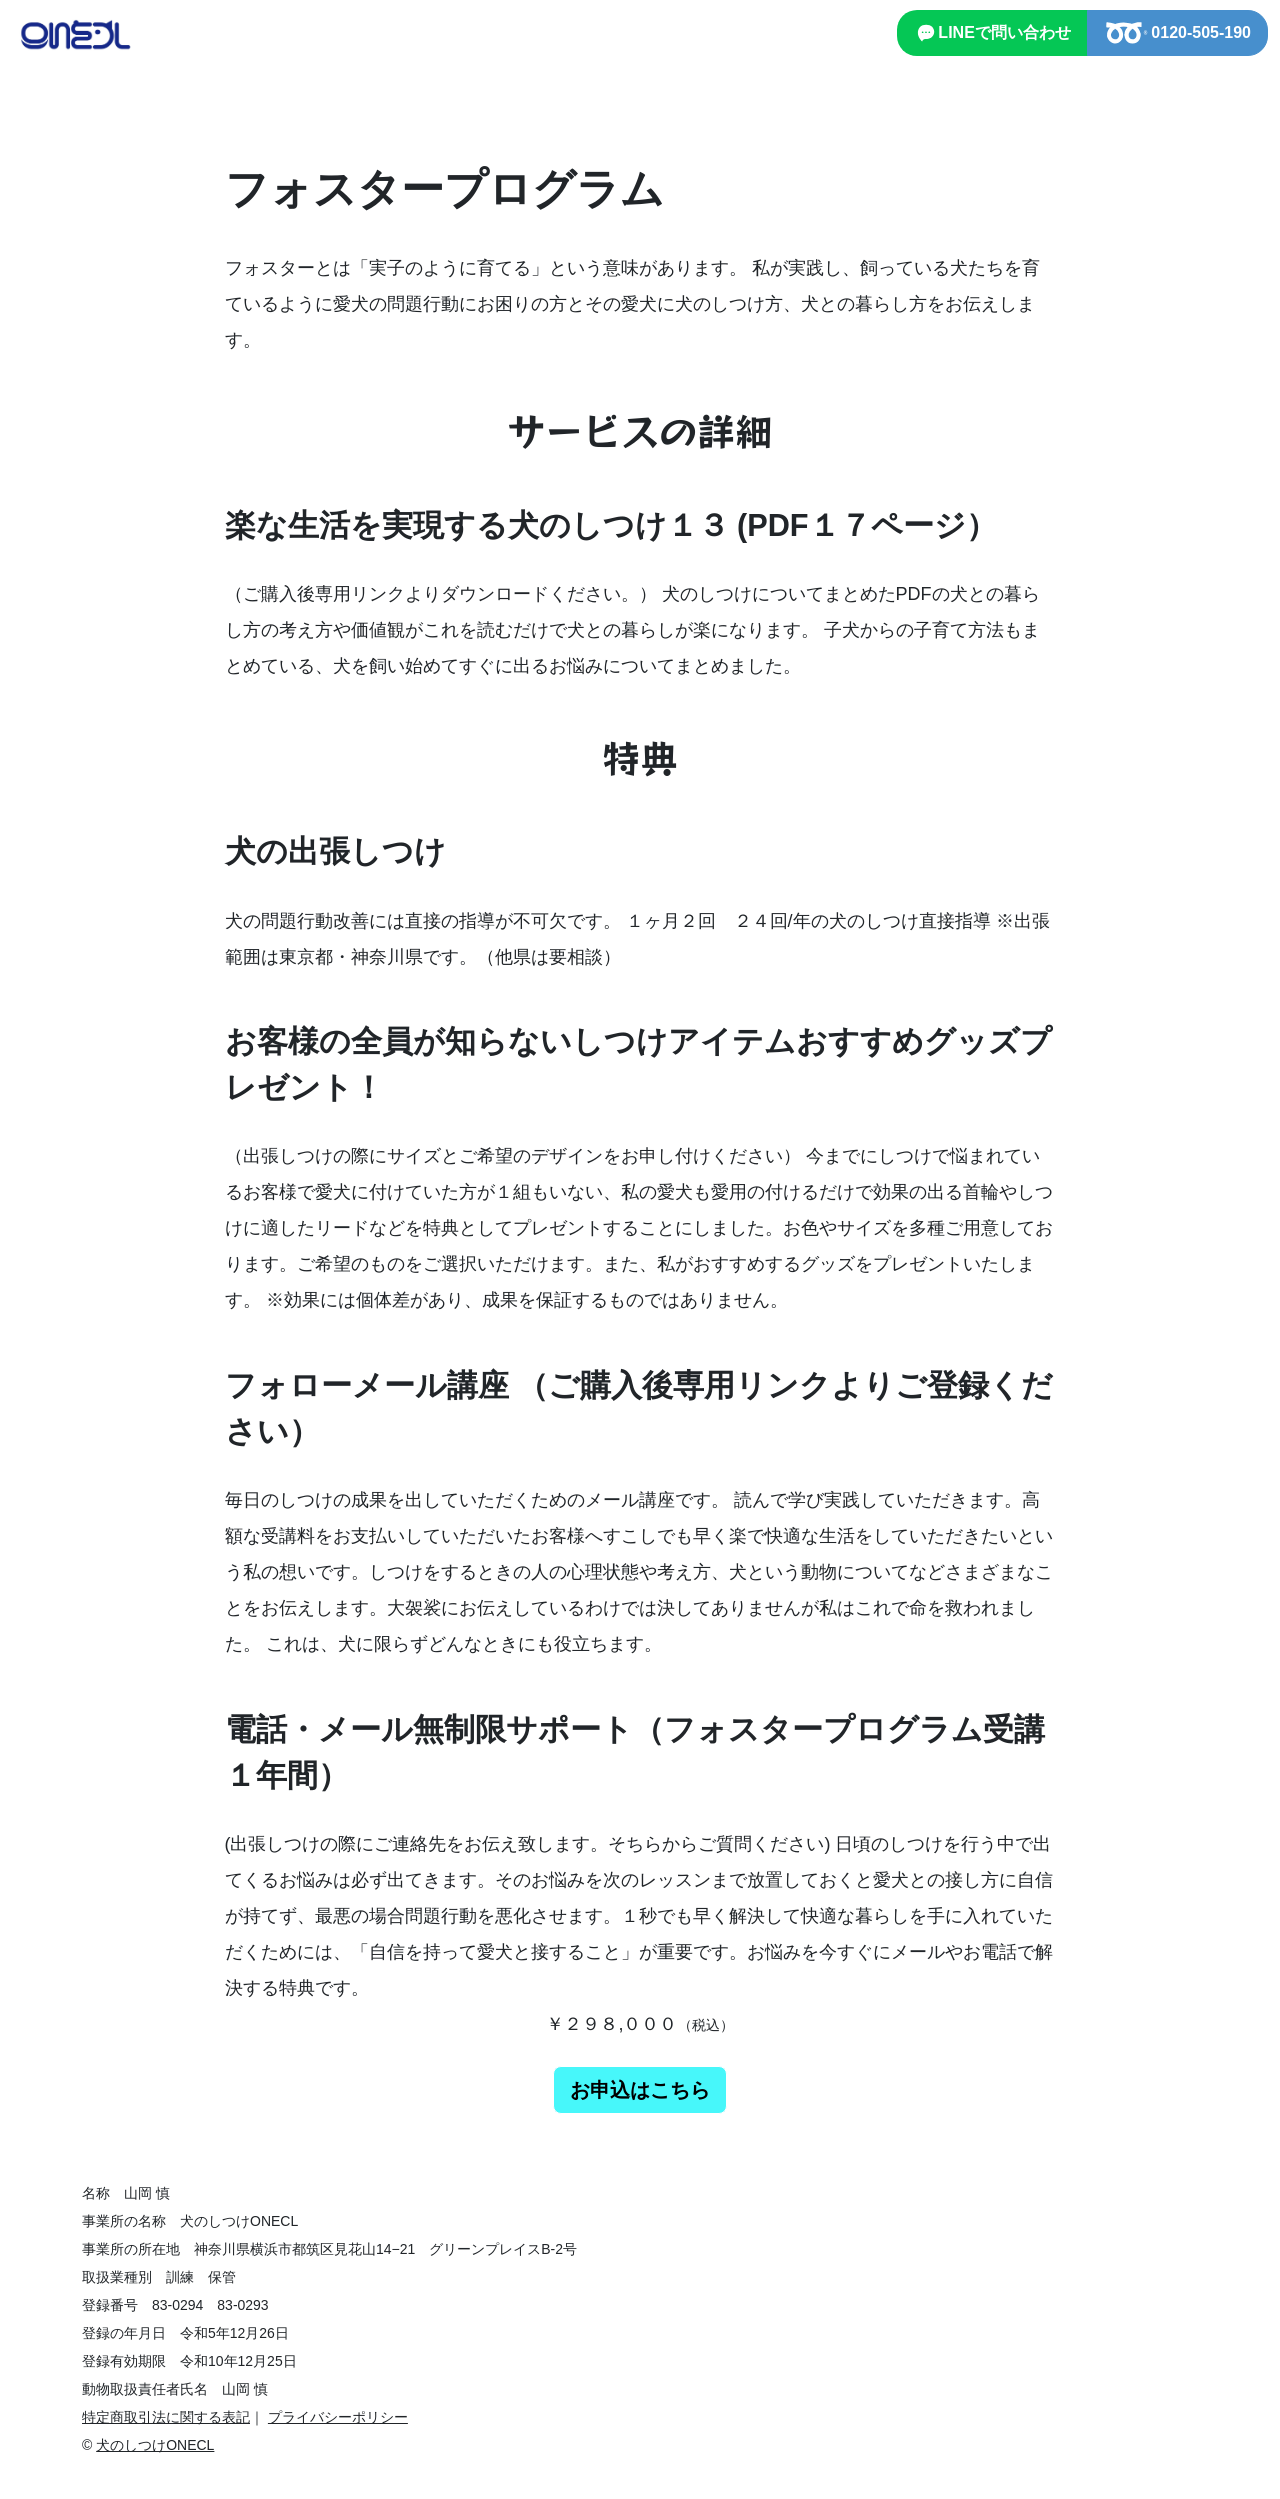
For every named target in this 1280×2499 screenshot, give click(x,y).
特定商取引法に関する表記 (166, 2417)
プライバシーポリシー (338, 2417)
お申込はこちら (640, 2090)
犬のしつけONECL (155, 2445)
